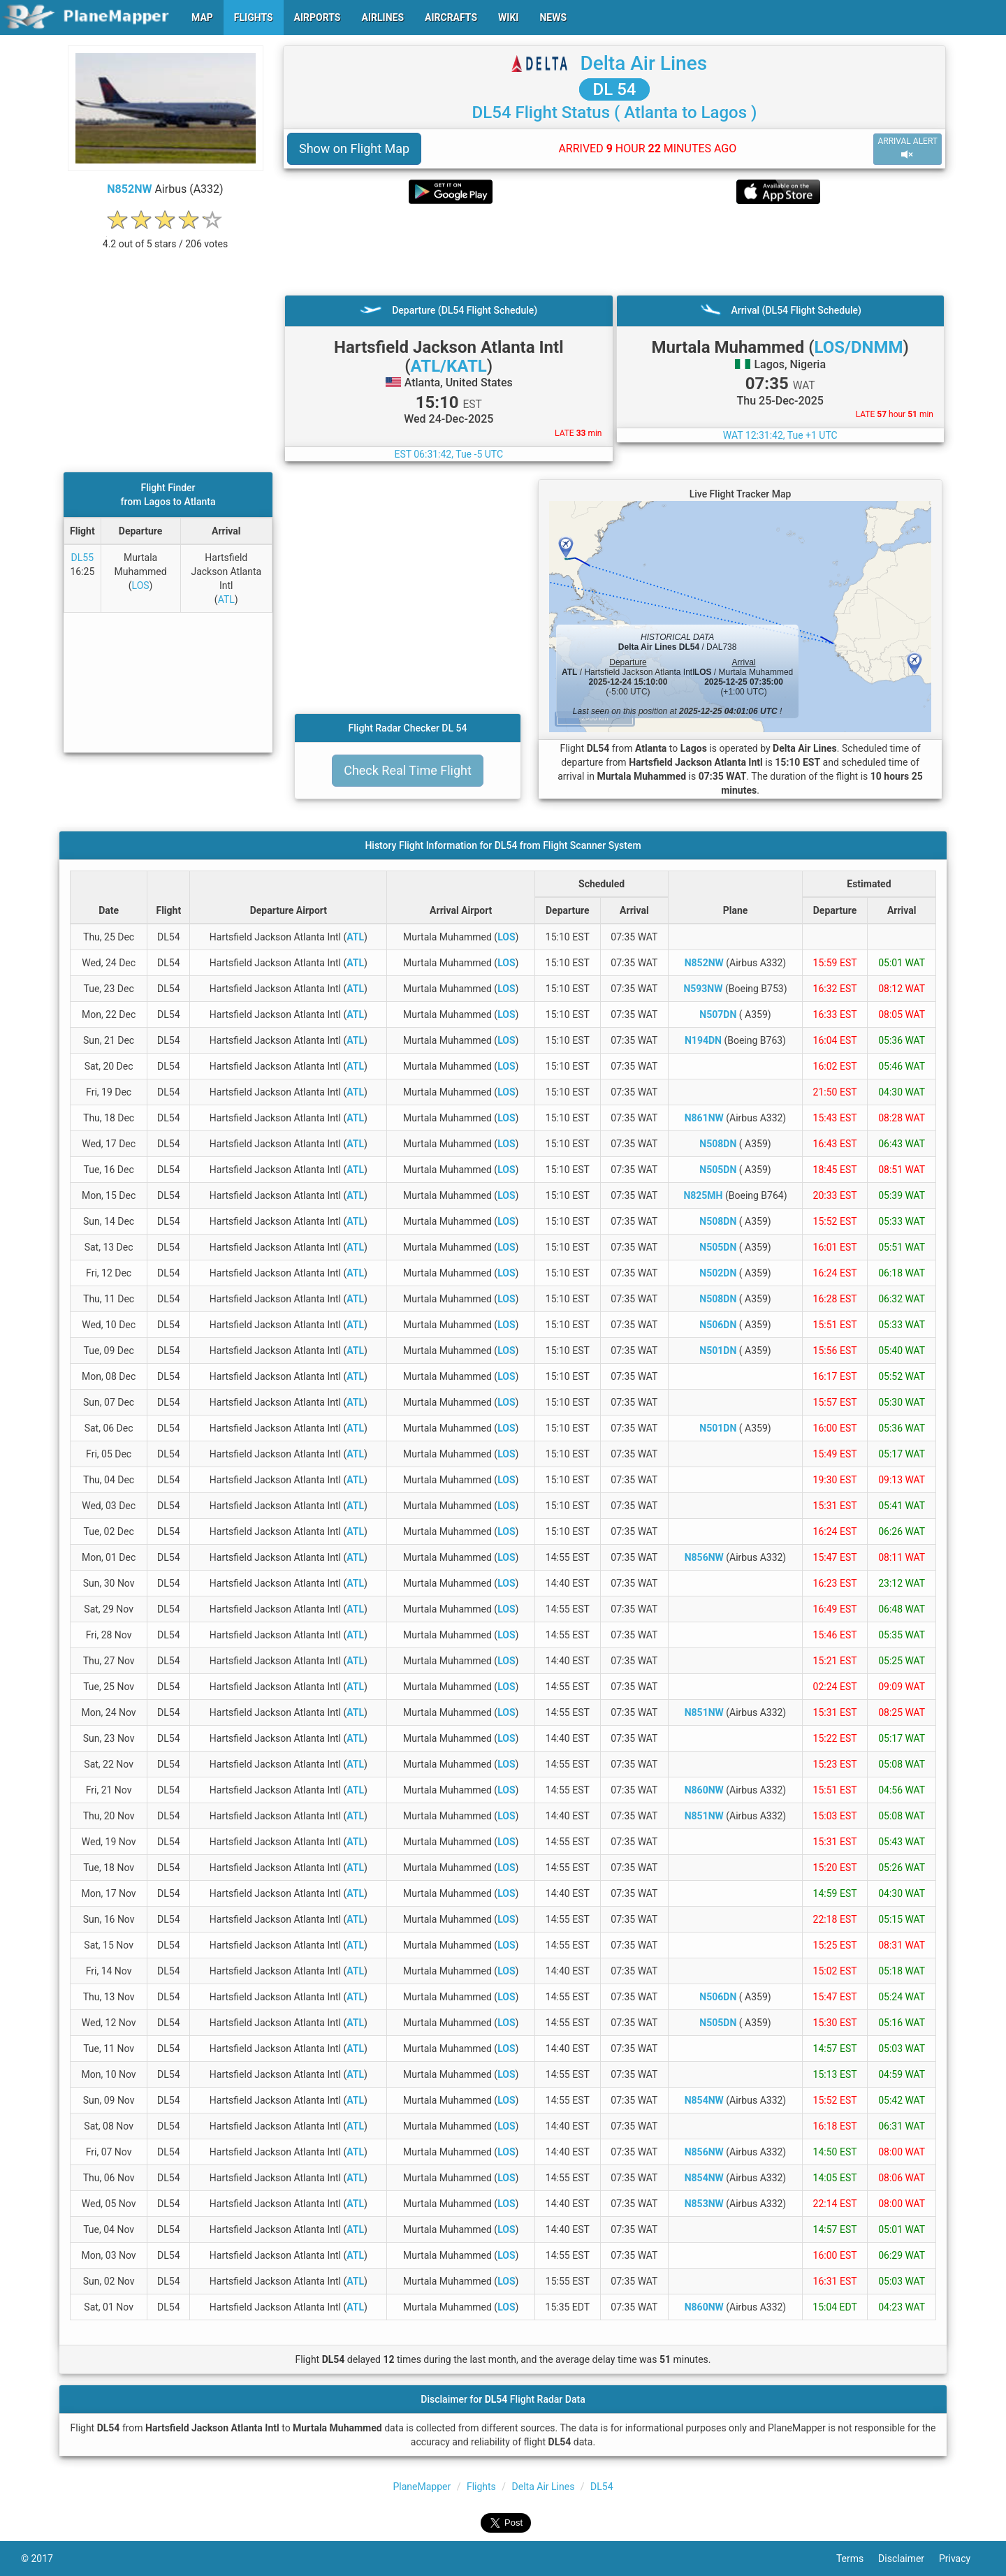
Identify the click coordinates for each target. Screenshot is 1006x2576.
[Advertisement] (614, 249)
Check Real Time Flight (408, 770)
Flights (481, 2486)
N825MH (702, 1195)
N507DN (717, 1014)
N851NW (704, 1712)
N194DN (703, 1040)
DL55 (82, 557)
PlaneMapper (422, 2486)
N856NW (704, 1557)
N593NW (702, 988)
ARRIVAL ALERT (907, 148)
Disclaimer (908, 2558)
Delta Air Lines (643, 63)
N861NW (704, 1117)
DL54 (601, 2486)
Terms (857, 2558)
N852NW (129, 189)
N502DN (717, 1273)
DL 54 (614, 89)
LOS (141, 585)
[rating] (165, 236)
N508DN (717, 1143)
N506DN (717, 1324)
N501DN (717, 1350)
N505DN (717, 1169)
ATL (226, 599)
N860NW (704, 1790)
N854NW (704, 2100)
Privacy (962, 2558)
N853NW (704, 2203)
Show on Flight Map (354, 148)
